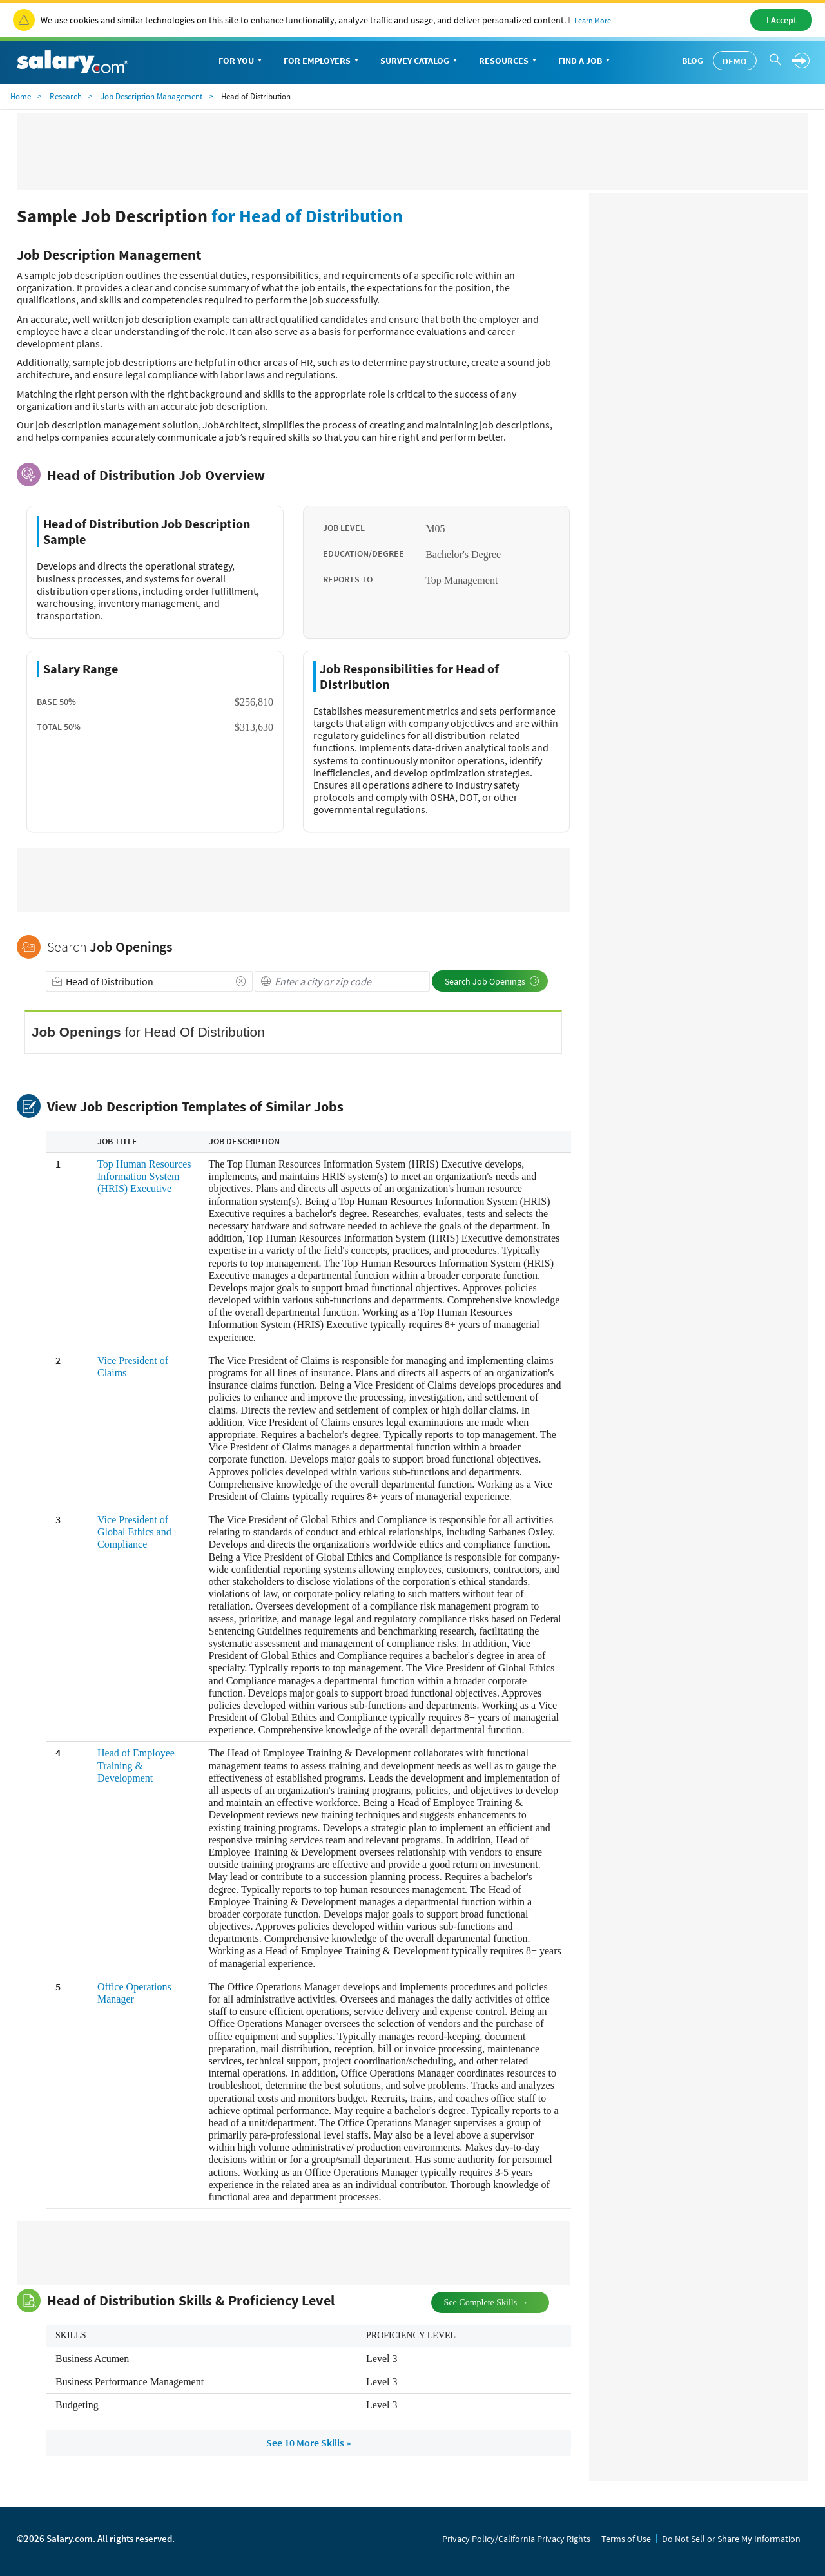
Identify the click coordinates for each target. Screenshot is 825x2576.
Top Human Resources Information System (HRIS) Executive (144, 1176)
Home (20, 96)
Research (66, 96)
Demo (735, 61)
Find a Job (585, 61)
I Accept (781, 20)
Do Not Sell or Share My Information (731, 2538)
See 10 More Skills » (308, 2442)
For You (241, 61)
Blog (692, 60)
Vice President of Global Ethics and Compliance (134, 1532)
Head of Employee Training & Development (136, 1765)
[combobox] (149, 981)
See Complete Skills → (475, 2301)
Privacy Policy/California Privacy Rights (516, 2538)
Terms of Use (626, 2538)
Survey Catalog (420, 61)
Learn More (592, 20)
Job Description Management (151, 96)
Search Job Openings (492, 981)
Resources (509, 61)
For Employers (322, 61)
